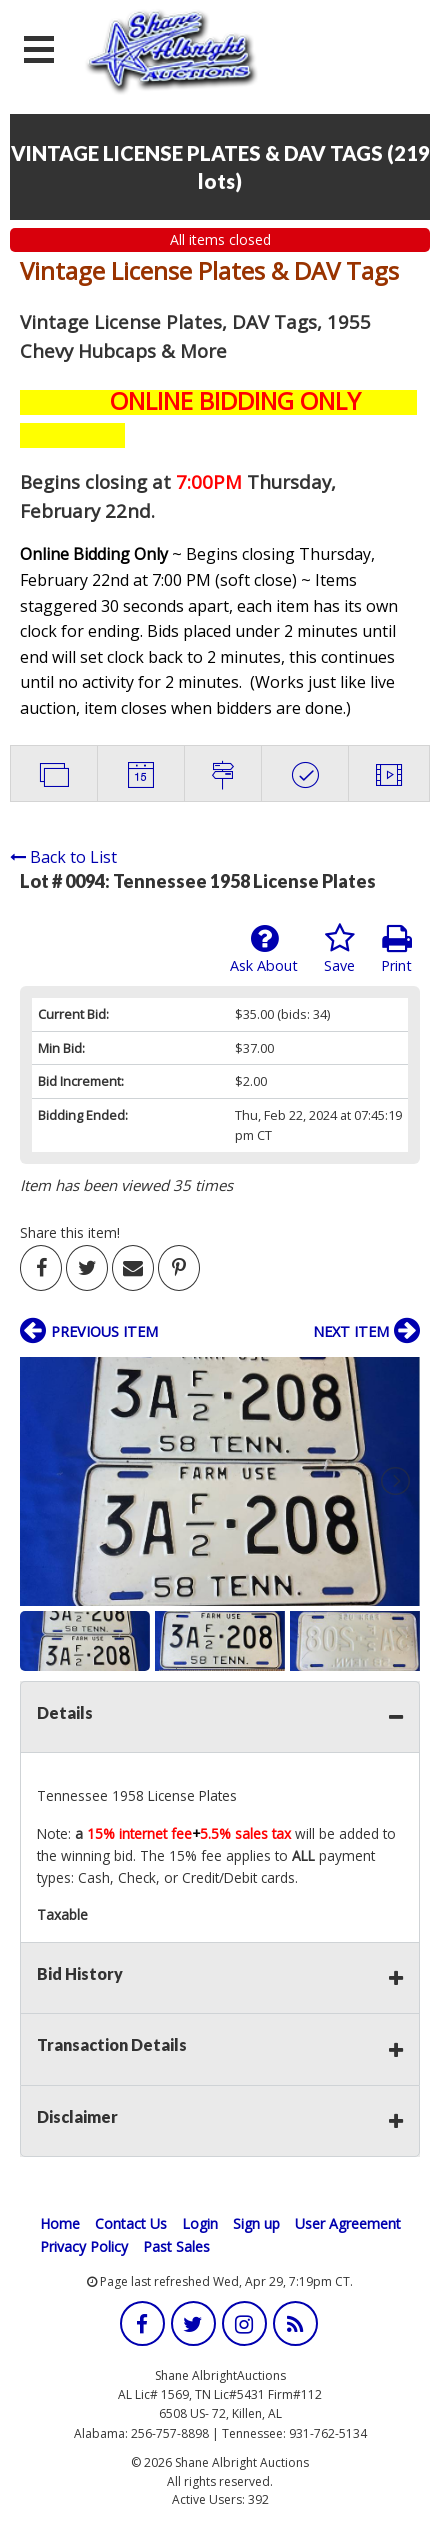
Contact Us (131, 2223)
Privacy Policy (84, 2246)
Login (200, 2223)
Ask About (264, 949)
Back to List (63, 857)
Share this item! (70, 1232)
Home (60, 2223)
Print (396, 949)
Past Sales (176, 2246)
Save (339, 949)
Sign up (256, 2223)
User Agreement (348, 2223)
